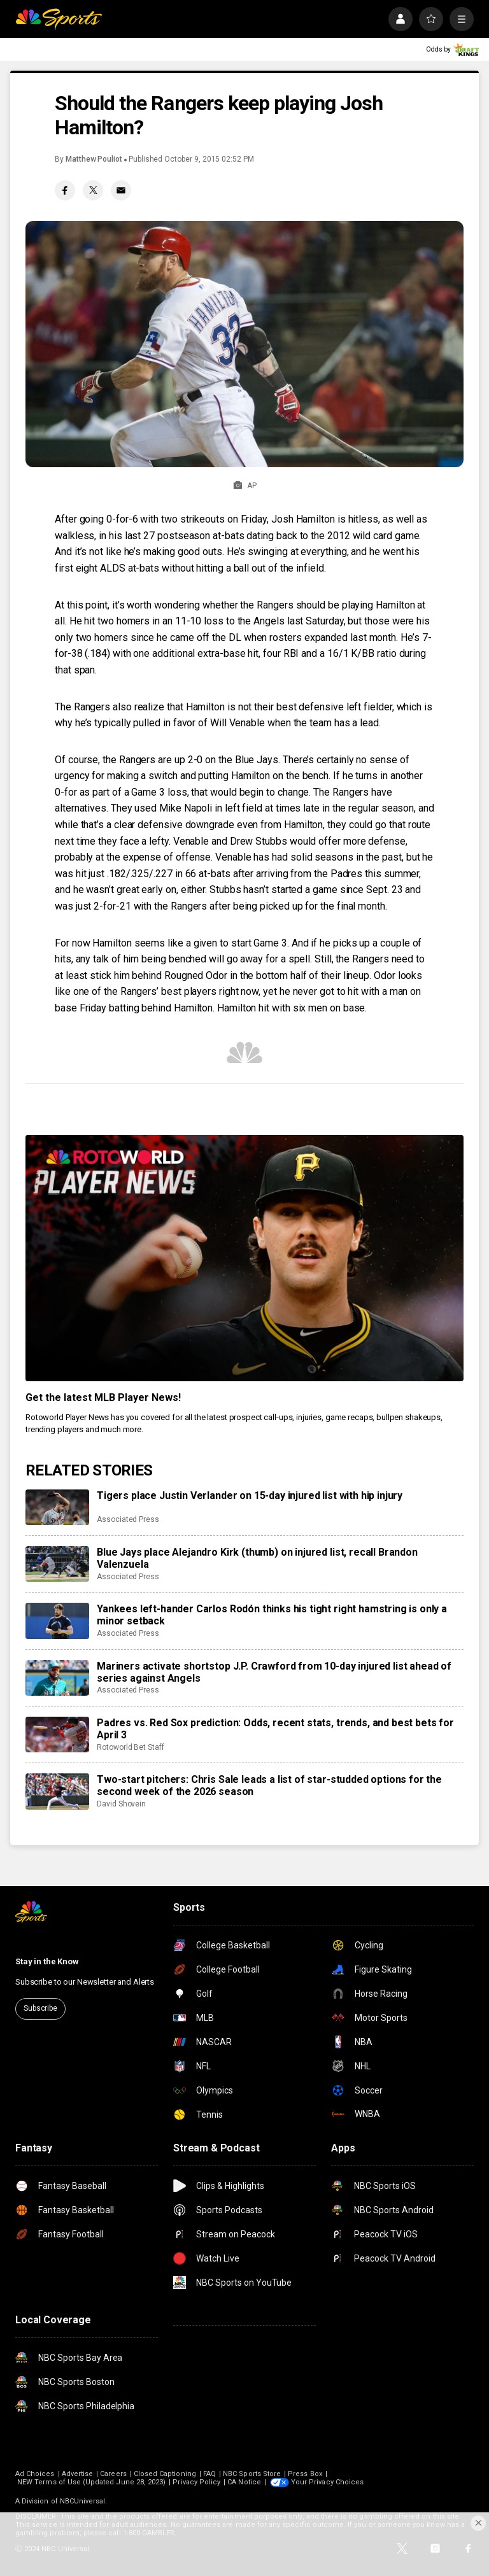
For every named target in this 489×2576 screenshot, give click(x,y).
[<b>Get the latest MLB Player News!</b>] (244, 1258)
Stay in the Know (47, 1961)
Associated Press (128, 1519)
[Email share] (121, 190)
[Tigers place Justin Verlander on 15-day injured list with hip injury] (57, 1507)
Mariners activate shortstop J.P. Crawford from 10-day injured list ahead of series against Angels (274, 1672)
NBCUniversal (83, 2501)
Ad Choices (35, 2474)
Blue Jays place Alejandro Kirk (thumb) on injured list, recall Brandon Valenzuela (257, 1558)
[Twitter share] (93, 190)
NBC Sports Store (252, 2474)
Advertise (78, 2474)
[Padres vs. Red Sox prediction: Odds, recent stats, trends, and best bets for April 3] (57, 1734)
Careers (113, 2474)
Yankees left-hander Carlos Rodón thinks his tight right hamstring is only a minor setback (272, 1615)
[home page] (58, 19)
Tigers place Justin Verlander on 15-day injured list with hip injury (249, 1495)
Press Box (305, 2474)
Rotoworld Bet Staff (130, 1747)
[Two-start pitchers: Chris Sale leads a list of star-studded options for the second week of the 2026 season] (57, 1791)
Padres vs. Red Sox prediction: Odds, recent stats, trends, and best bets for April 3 (275, 1729)
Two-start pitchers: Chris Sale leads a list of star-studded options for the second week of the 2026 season (269, 1785)
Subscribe (40, 2008)
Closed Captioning (165, 2474)
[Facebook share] (65, 190)
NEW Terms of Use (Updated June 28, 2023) (91, 2482)
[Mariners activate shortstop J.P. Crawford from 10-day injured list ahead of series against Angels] (57, 1678)
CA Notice (244, 2482)
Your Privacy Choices (327, 2482)
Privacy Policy (196, 2482)
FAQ (209, 2474)
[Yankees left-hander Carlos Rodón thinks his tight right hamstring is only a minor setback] (57, 1620)
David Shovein (121, 1803)
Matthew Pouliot (94, 159)
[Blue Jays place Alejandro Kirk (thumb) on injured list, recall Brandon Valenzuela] (57, 1564)
